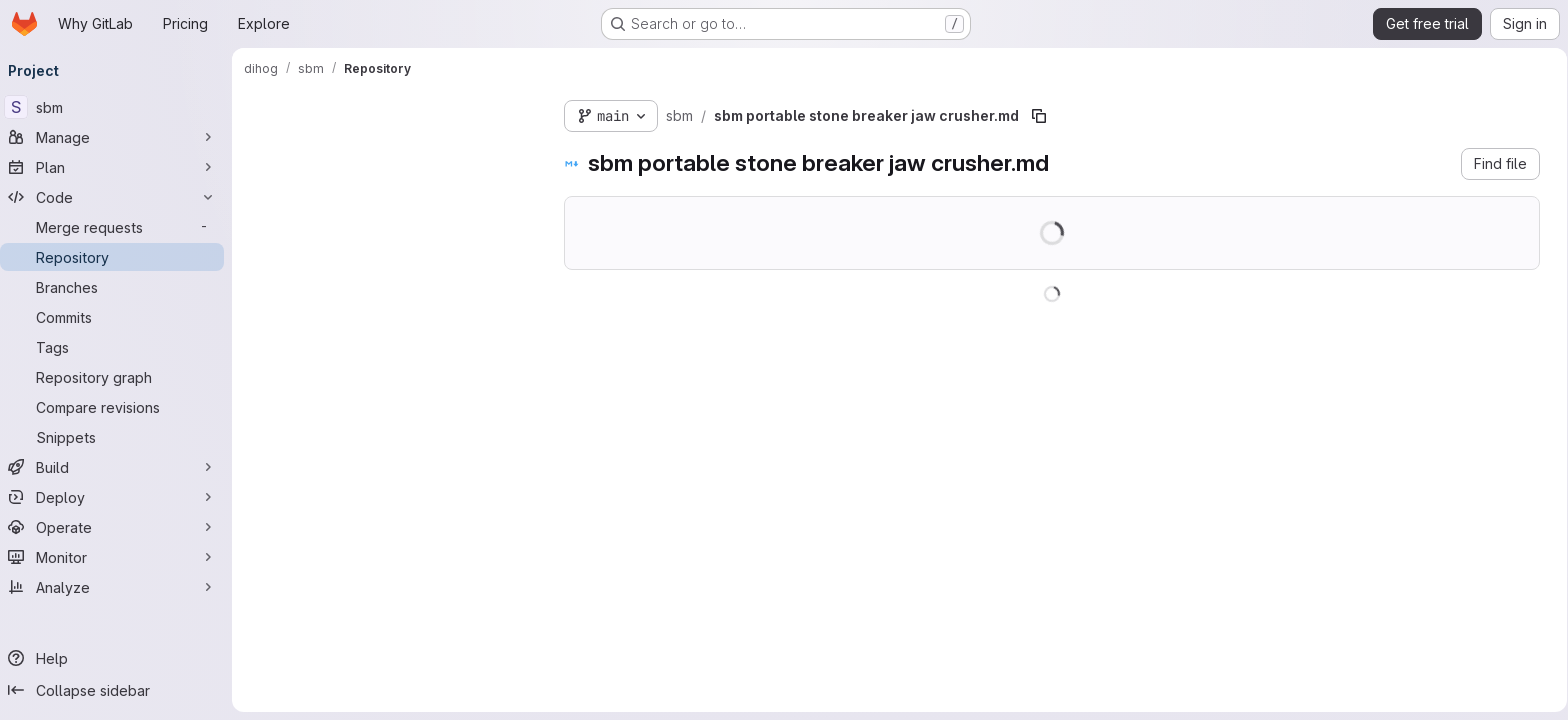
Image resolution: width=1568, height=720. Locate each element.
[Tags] (120, 347)
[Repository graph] (120, 377)
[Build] (120, 467)
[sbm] (120, 107)
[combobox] (402, 151)
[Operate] (120, 527)
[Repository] (120, 257)
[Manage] (120, 137)
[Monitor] (120, 557)
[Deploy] (120, 497)
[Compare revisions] (120, 407)
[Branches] (120, 287)
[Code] (120, 197)
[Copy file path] (1047, 116)
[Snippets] (120, 437)
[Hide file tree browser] (268, 112)
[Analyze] (120, 587)
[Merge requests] (120, 227)
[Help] (120, 658)
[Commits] (120, 317)
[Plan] (120, 167)
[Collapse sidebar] (120, 690)
